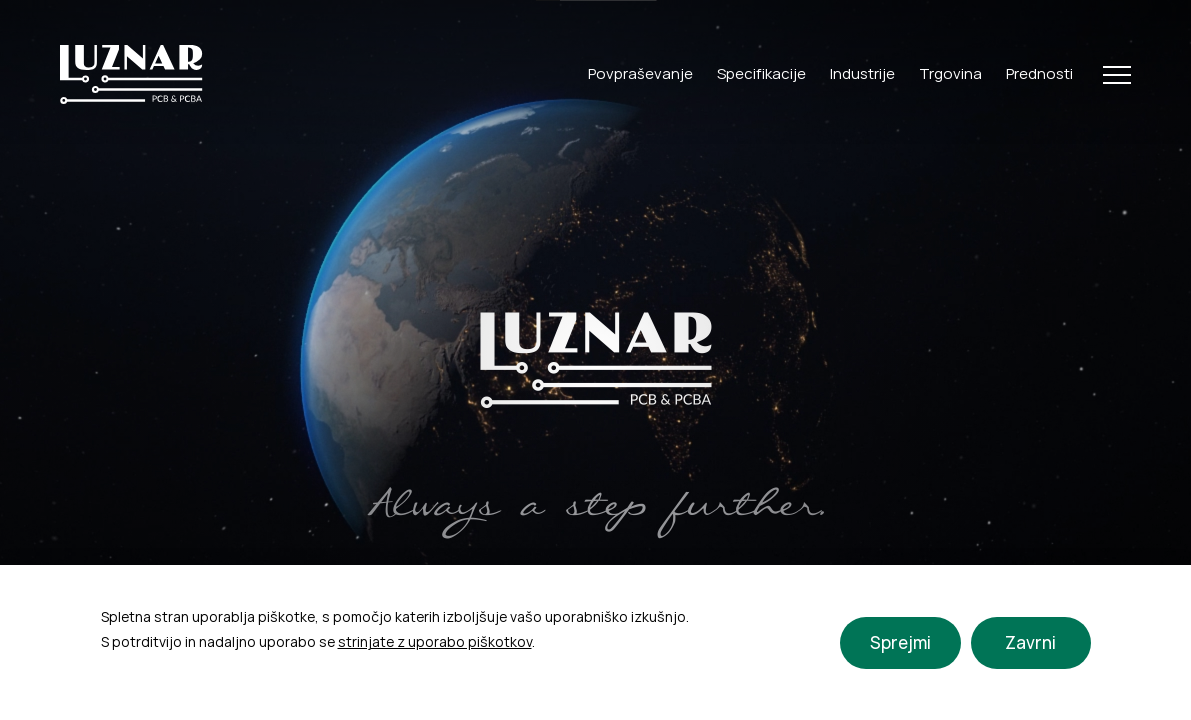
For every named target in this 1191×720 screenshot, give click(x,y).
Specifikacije (761, 73)
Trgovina (950, 73)
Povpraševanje (640, 73)
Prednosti (1039, 73)
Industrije (862, 73)
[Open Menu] (1117, 75)
